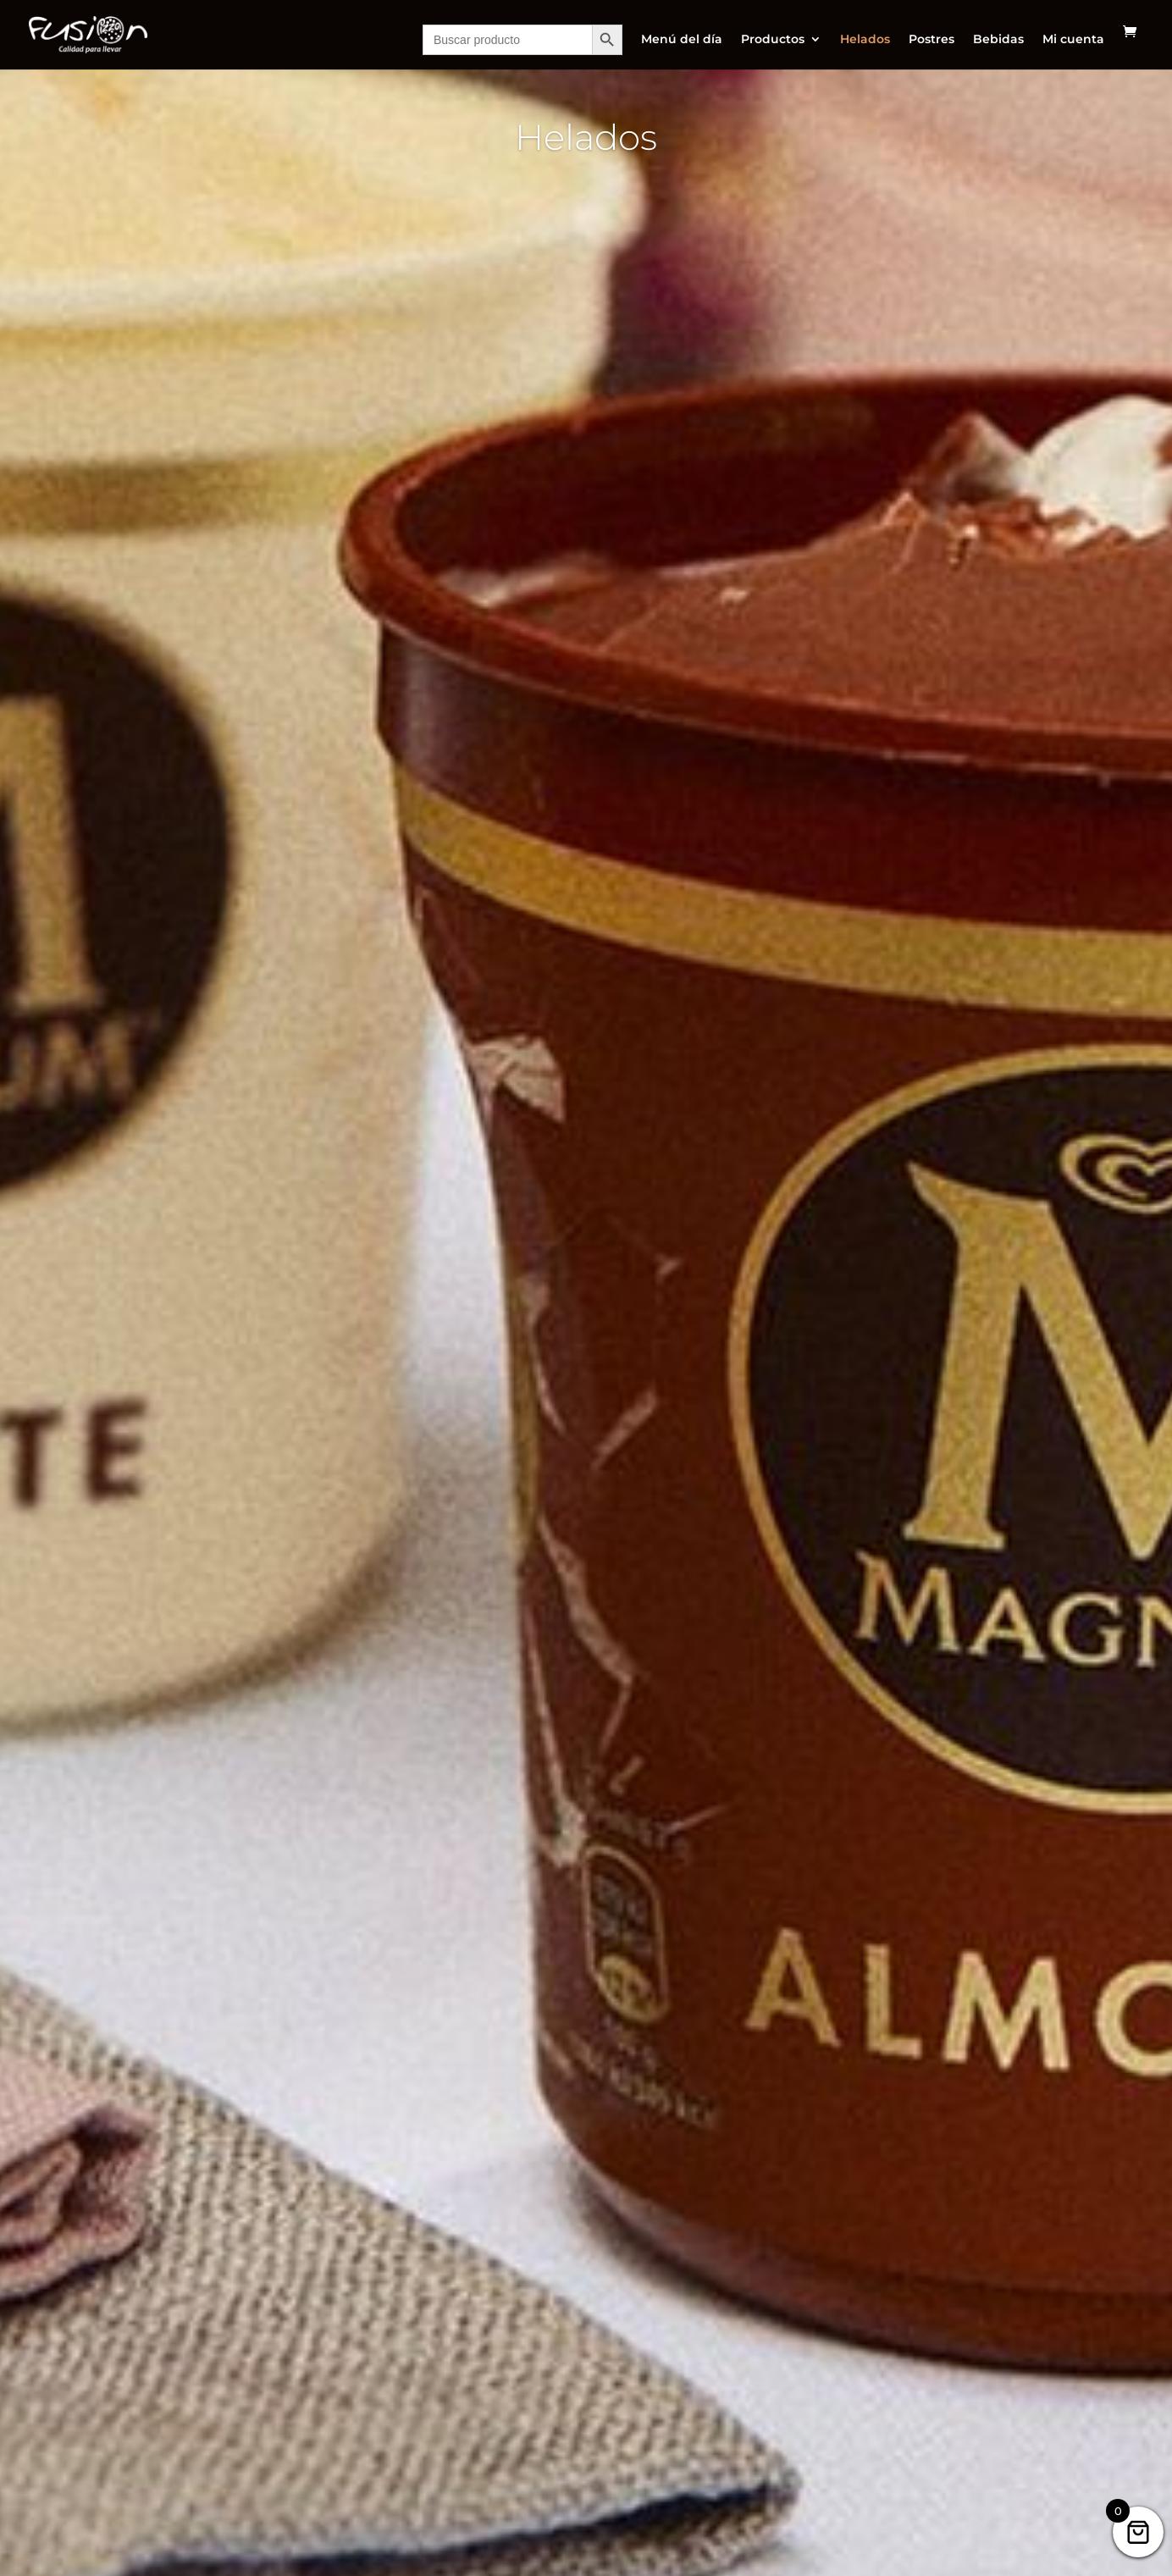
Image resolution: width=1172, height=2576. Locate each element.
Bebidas (998, 40)
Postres (931, 40)
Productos (772, 40)
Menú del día (681, 40)
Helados (865, 40)
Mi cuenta (1073, 40)
